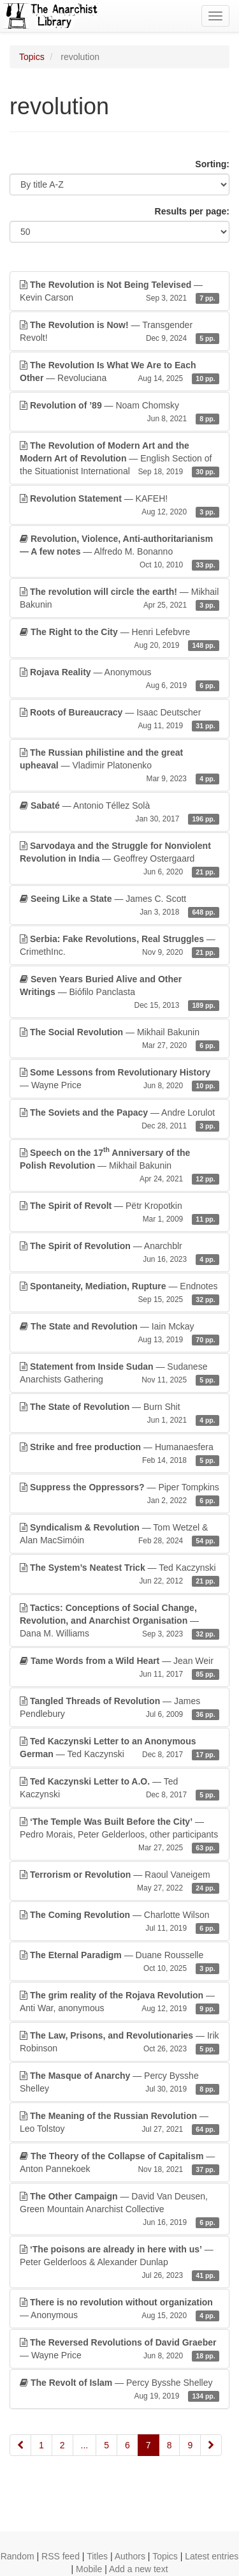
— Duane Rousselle (119, 1962)
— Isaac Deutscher (119, 719)
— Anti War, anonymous (119, 2002)
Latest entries (211, 2556)
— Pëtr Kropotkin (119, 1213)
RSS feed (60, 2556)
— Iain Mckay (119, 1333)
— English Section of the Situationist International (119, 458)
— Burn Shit (119, 1414)
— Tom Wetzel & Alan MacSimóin (119, 1534)
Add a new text (138, 2569)
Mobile (89, 2569)
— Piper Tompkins (119, 1494)
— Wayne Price (119, 1079)
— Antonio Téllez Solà (119, 812)
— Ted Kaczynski (119, 1574)
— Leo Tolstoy (119, 2123)
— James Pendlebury (119, 1708)
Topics (32, 57)
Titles (97, 2556)
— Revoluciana (119, 372)
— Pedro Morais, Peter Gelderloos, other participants (119, 1834)
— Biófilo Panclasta (119, 992)
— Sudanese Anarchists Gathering (119, 1373)
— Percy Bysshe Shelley (119, 2083)
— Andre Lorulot (119, 1119)
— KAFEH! (119, 505)
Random (17, 2556)
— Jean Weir (119, 1668)
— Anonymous (119, 679)
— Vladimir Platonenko (119, 765)
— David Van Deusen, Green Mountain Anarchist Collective (119, 2209)
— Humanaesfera (119, 1454)
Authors (130, 2556)
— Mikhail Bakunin (119, 599)
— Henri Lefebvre (119, 639)
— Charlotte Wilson (119, 1922)
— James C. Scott (119, 906)
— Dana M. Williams (119, 1621)
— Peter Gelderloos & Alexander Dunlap (119, 2262)
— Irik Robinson (119, 2042)
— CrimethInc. (119, 946)
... (85, 2445)
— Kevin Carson (119, 292)
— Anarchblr (119, 1253)
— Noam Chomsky (119, 412)
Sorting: (212, 164)
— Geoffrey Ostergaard (119, 859)
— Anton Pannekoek (119, 2163)
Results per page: (192, 211)
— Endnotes (119, 1293)
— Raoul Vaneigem (119, 1881)
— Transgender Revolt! (119, 332)
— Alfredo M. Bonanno (119, 552)
